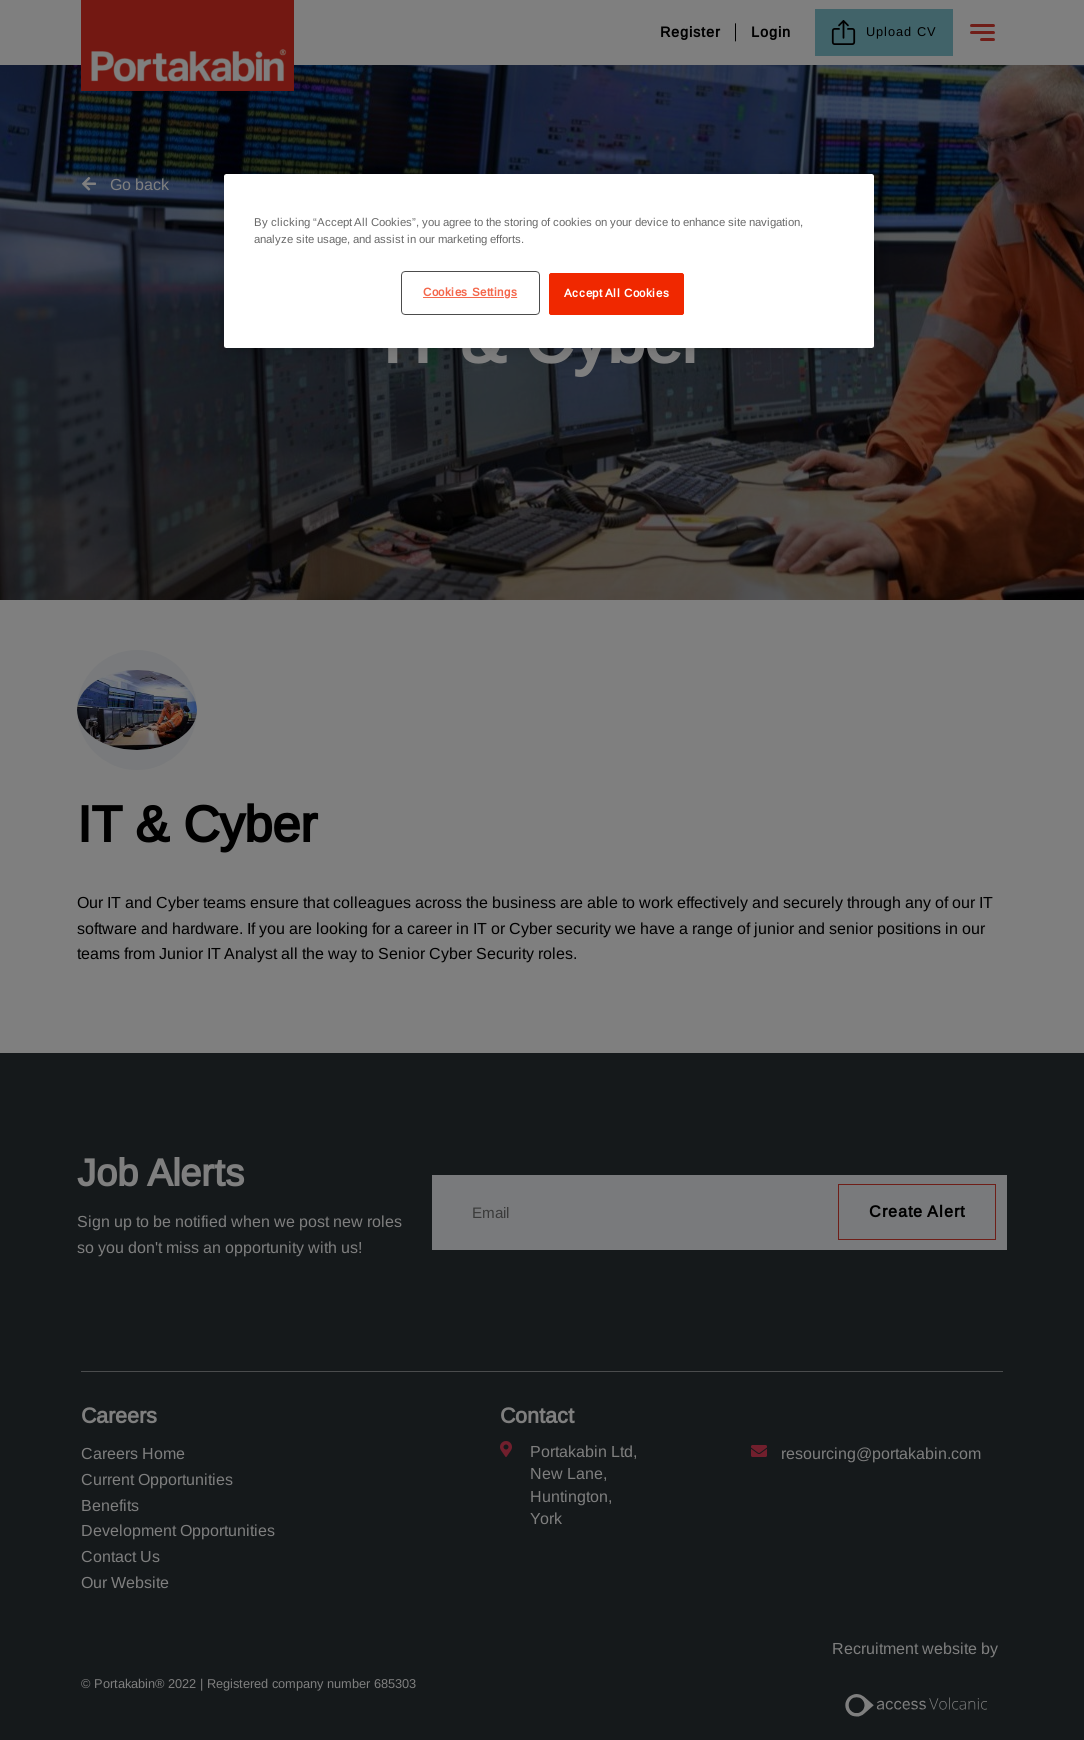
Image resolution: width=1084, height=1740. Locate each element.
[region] (549, 261)
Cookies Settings (470, 292)
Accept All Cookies (616, 293)
